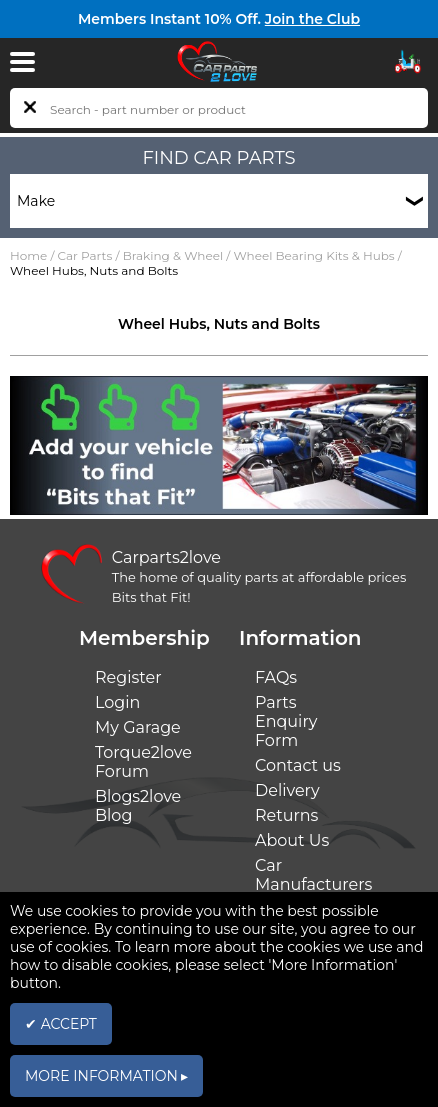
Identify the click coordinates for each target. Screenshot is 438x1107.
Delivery (287, 790)
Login (117, 702)
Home (28, 255)
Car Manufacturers (313, 875)
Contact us (298, 765)
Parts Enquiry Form (286, 721)
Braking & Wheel (173, 255)
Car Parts (85, 255)
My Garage (138, 727)
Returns (286, 815)
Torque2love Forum (143, 762)
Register (128, 677)
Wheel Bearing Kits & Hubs (313, 255)
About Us (292, 840)
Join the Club (312, 19)
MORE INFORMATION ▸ (106, 1076)
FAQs (276, 677)
